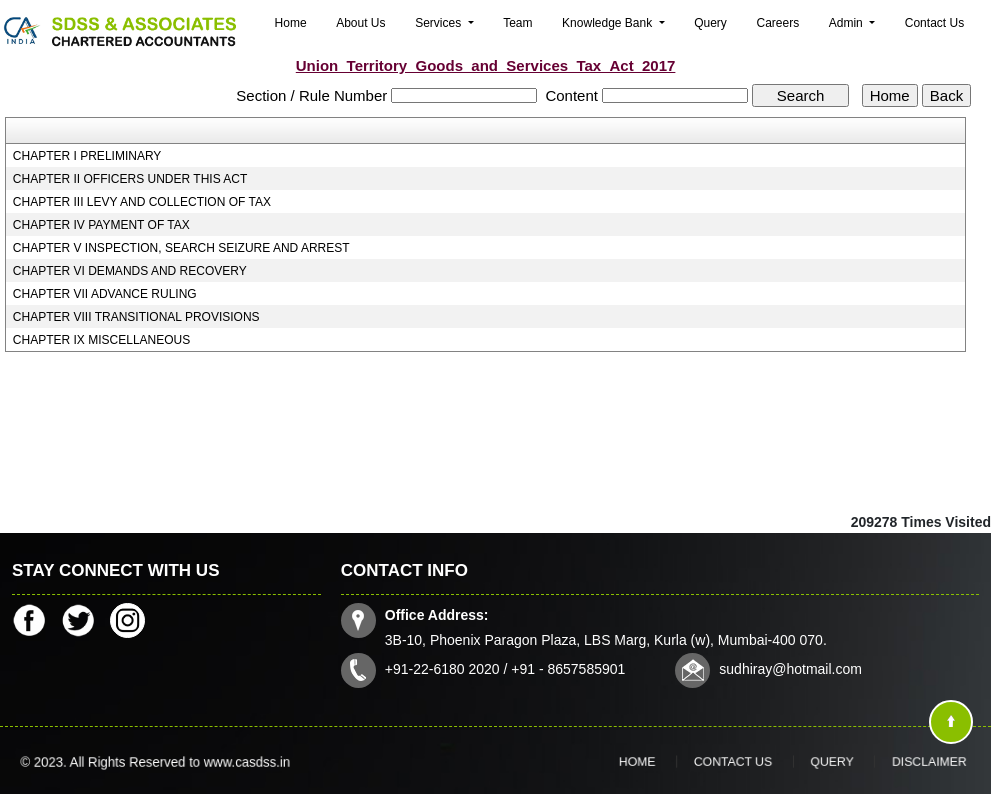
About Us (360, 23)
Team (517, 23)
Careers (777, 23)
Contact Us (934, 23)
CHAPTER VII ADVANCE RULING (105, 294)
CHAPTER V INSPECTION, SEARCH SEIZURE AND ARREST (181, 248)
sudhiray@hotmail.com (785, 666)
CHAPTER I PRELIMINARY (87, 156)
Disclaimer (880, 762)
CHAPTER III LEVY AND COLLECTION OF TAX (142, 202)
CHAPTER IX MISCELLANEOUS (101, 340)
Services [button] (439, 23)
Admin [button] (847, 23)
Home (291, 23)
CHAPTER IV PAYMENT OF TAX (101, 225)
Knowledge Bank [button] (608, 23)
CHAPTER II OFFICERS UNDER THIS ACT (130, 179)
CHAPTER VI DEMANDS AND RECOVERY (130, 271)
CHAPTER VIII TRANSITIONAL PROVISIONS (136, 317)
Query (710, 23)
